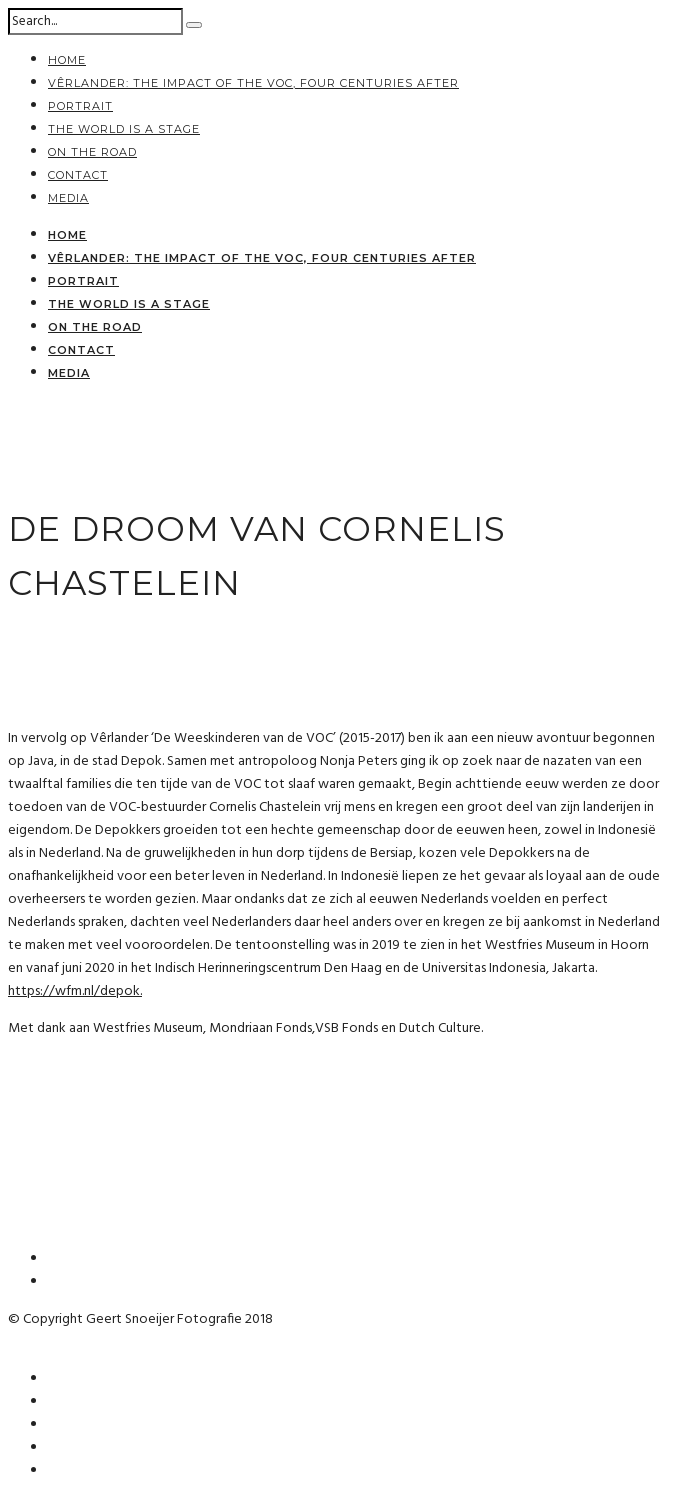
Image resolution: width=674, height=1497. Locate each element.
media (68, 198)
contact (78, 175)
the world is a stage (124, 129)
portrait (80, 106)
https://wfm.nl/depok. (75, 991)
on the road (92, 152)
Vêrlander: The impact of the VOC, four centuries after (253, 83)
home (67, 60)
